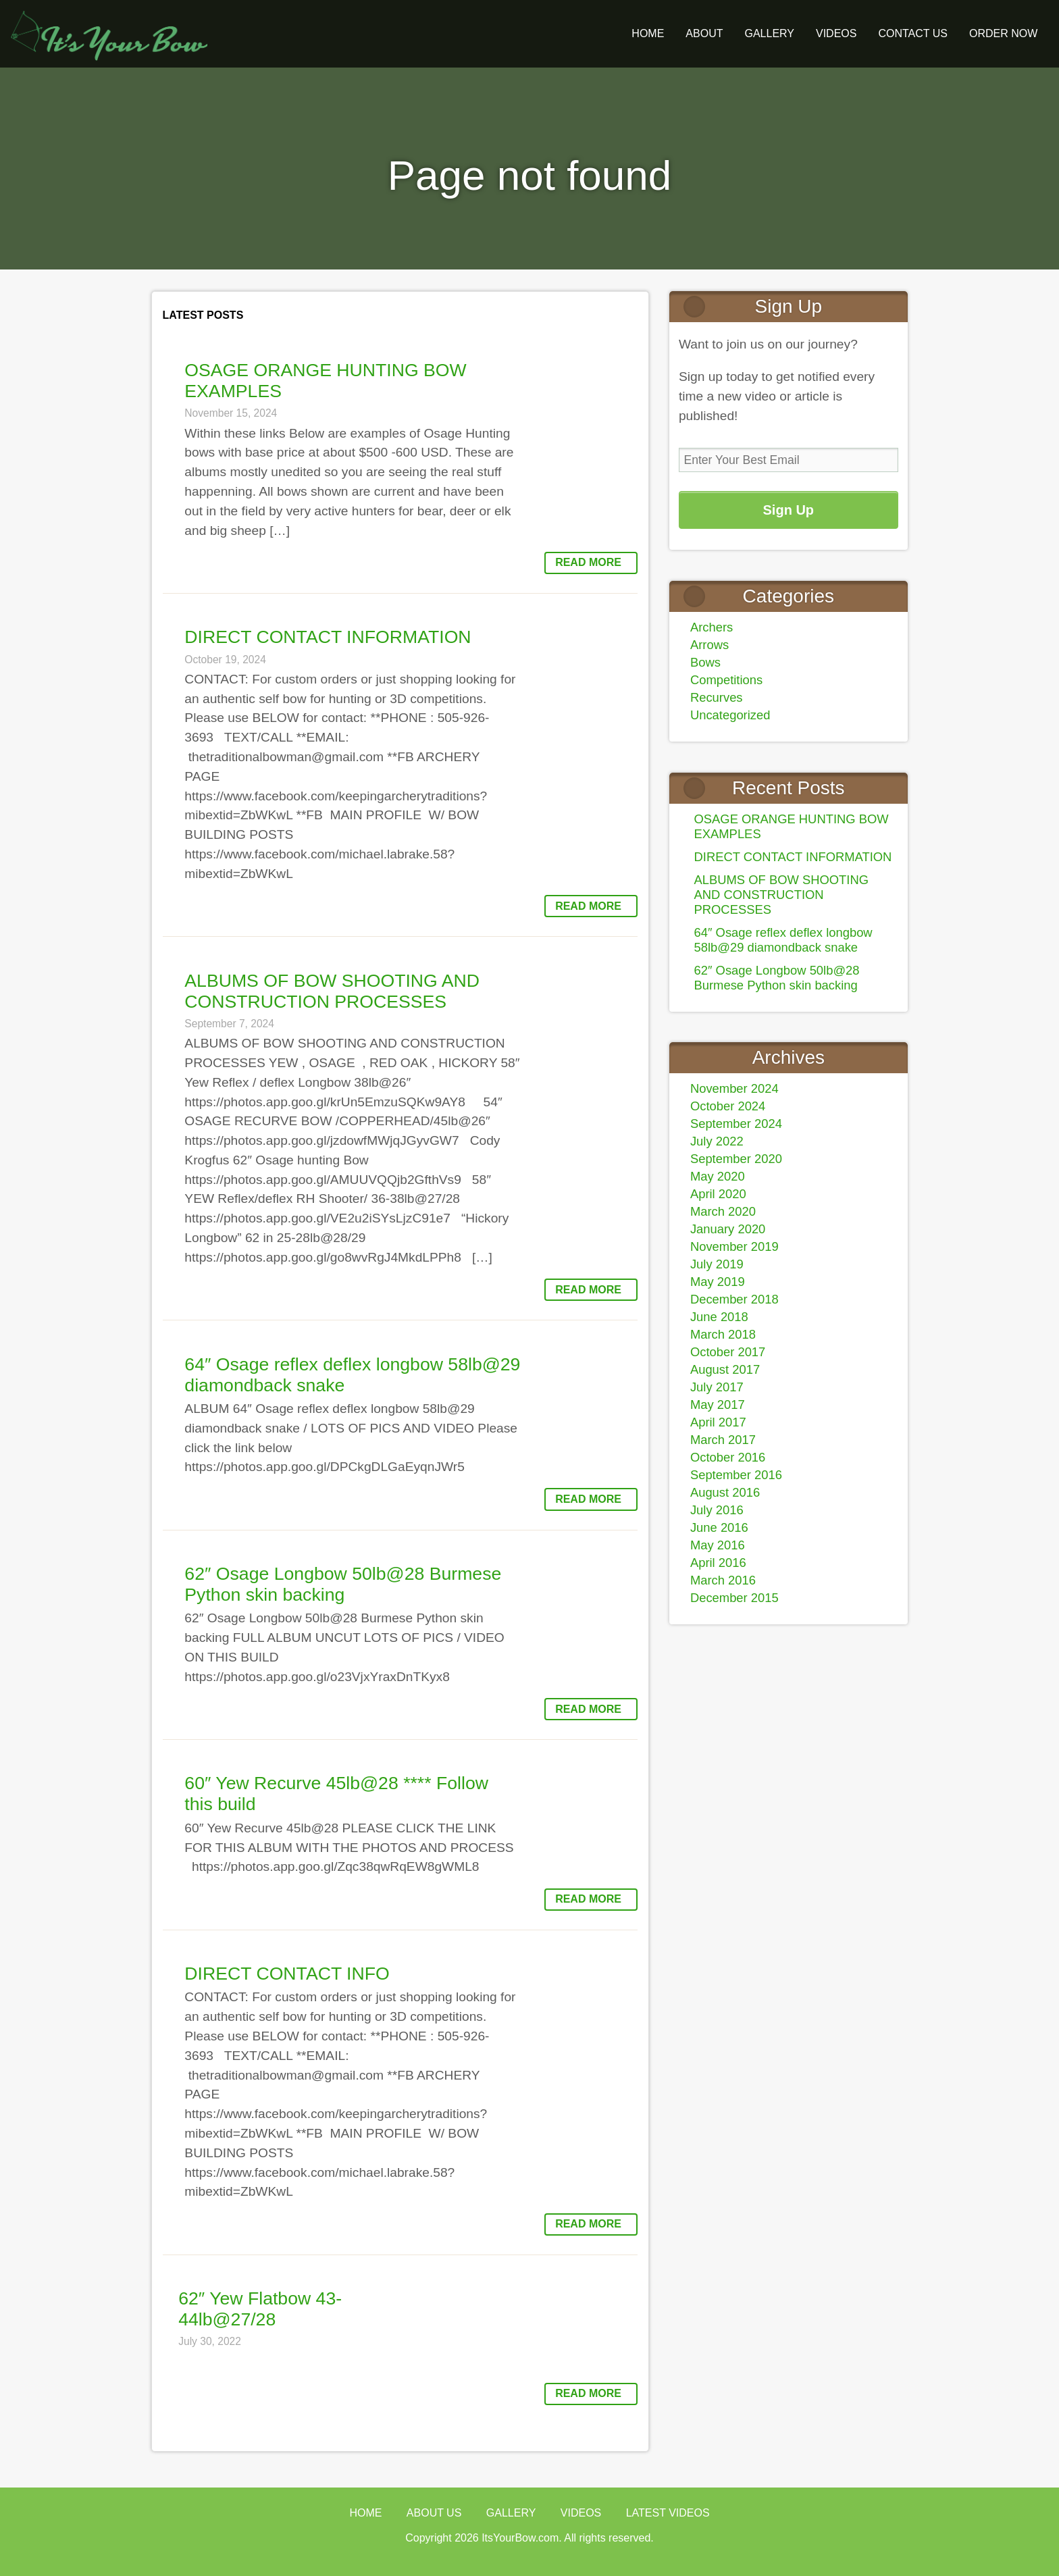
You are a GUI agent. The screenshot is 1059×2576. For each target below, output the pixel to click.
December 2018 (734, 1299)
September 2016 (736, 1475)
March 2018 (723, 1334)
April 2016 (718, 1562)
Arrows (709, 645)
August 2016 (725, 1492)
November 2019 (734, 1246)
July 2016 (717, 1510)
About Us (434, 2513)
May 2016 (717, 1545)
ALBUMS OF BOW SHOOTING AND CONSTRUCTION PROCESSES (332, 991)
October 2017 (727, 1352)
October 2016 (727, 1457)
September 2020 (736, 1159)
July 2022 (717, 1141)
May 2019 (717, 1281)
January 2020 (727, 1229)
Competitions (726, 680)
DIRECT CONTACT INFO (286, 1973)
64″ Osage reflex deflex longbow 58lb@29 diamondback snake (783, 939)
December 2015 (734, 1598)
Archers (711, 627)
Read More (588, 562)
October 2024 (727, 1106)
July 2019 (717, 1264)
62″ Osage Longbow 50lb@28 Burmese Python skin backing (342, 1584)
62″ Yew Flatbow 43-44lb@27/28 (260, 2308)
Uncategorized (730, 715)
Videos (836, 33)
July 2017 (717, 1387)
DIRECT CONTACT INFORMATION (327, 637)
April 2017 (718, 1422)
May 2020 (717, 1176)
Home (647, 33)
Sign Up (789, 510)
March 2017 (723, 1440)
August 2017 (725, 1369)
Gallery (511, 2513)
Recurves (716, 697)
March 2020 (723, 1211)
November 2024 (734, 1088)
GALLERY (769, 33)
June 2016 (719, 1527)
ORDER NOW (1003, 33)
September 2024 (736, 1123)
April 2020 (718, 1194)
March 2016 (723, 1580)
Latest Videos (668, 2513)
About (704, 33)
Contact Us (913, 33)
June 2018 (719, 1317)
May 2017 (717, 1404)
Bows (705, 662)
